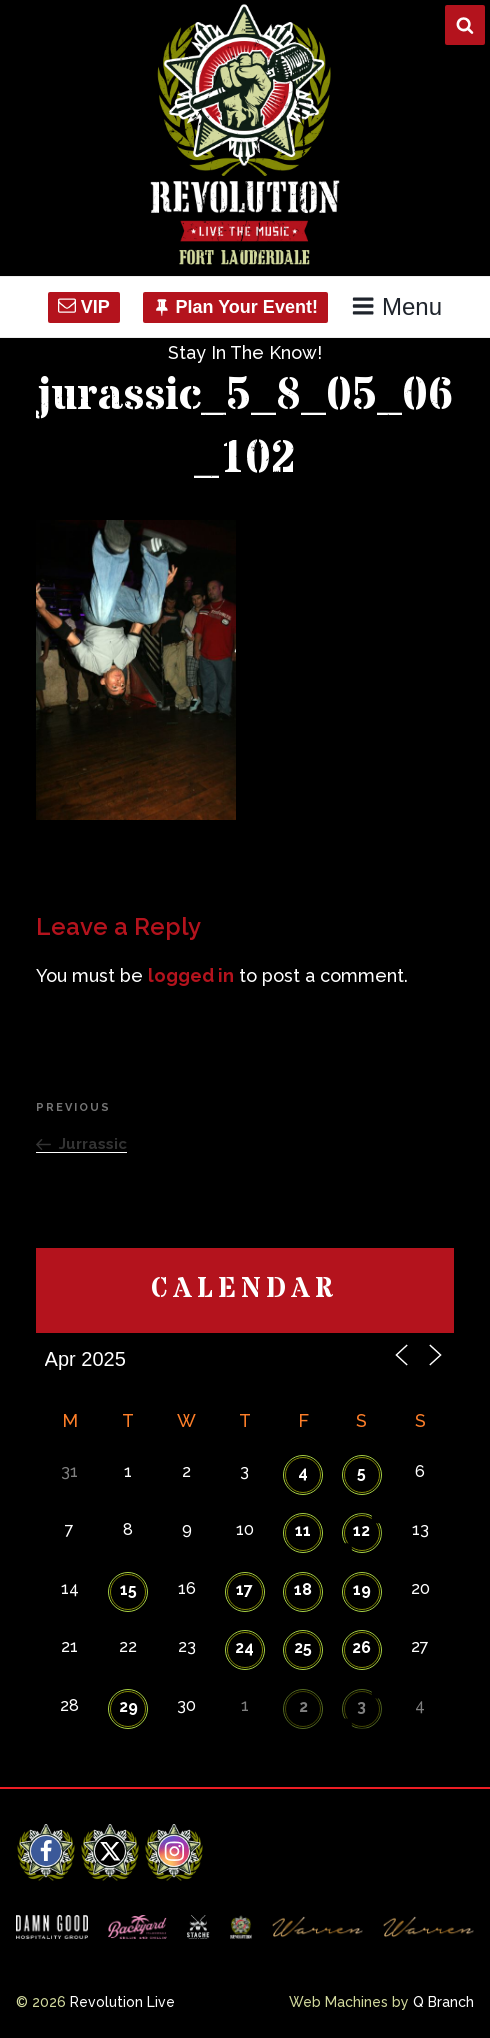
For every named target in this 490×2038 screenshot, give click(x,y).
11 (303, 1530)
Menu (396, 306)
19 (362, 1589)
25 (303, 1647)
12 (361, 1530)
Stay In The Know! (245, 352)
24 (244, 1647)
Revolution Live (122, 2002)
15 (128, 1589)
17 (244, 1589)
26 (361, 1647)
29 (128, 1706)
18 (303, 1589)
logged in (191, 975)
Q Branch (443, 2002)
